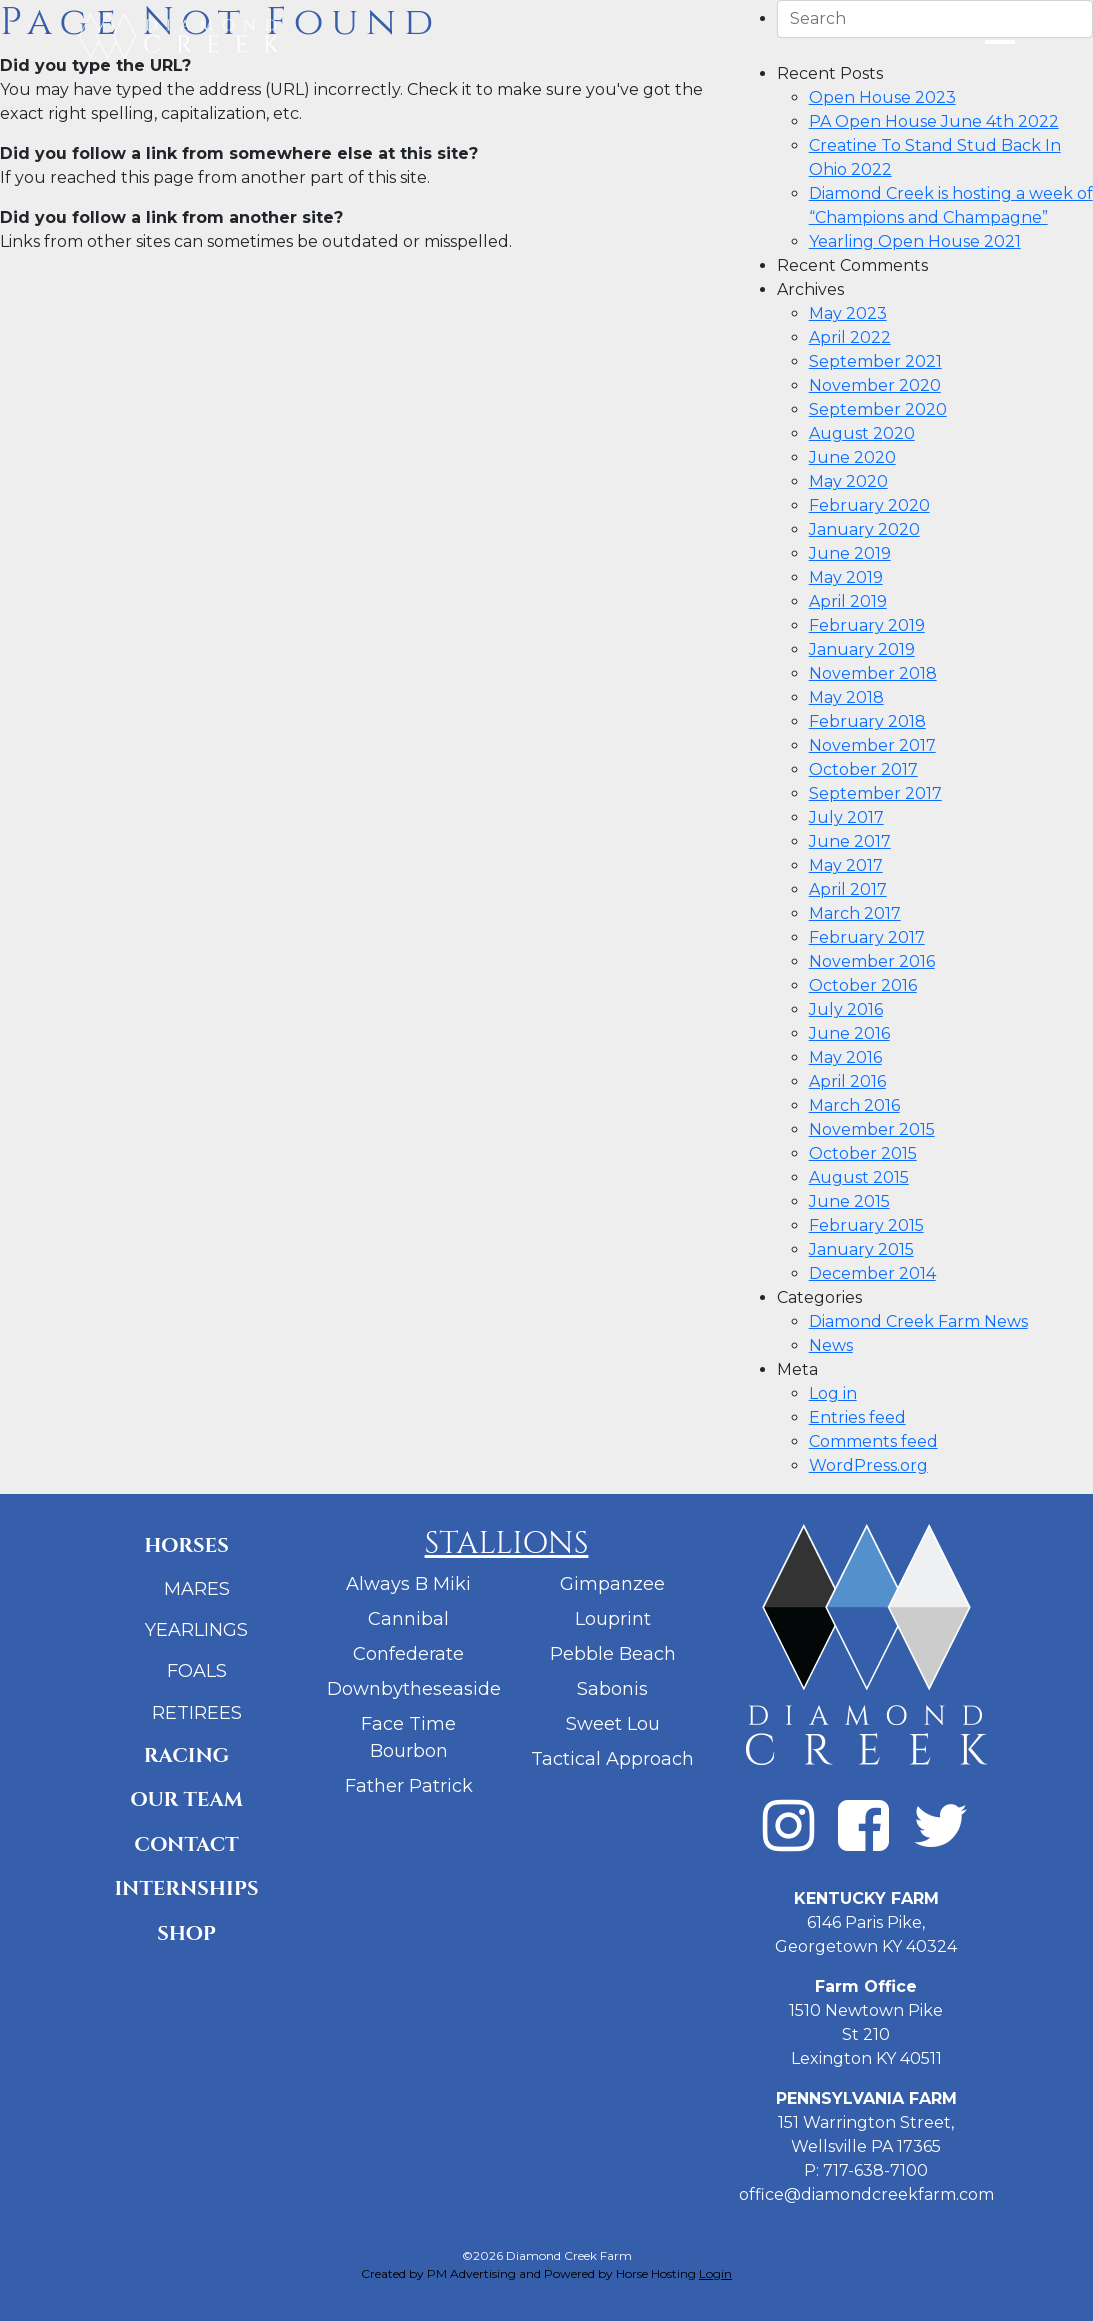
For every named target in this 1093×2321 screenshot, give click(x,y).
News (831, 1345)
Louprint (613, 1619)
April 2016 (847, 1081)
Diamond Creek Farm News (918, 1321)
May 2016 (845, 1057)
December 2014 (872, 1273)
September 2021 (875, 361)
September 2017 (875, 793)
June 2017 (850, 841)
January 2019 (862, 649)
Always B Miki (408, 1584)
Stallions (507, 1544)
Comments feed (873, 1441)
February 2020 (869, 505)
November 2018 (873, 673)
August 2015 (859, 1177)
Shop (186, 1933)
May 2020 (848, 481)
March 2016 (854, 1105)
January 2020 (864, 529)
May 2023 (848, 313)
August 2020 (862, 433)
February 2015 (866, 1225)
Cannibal (408, 1619)
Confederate (408, 1654)
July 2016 (846, 1009)
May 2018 (846, 697)
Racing (186, 1755)
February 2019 (867, 625)
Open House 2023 (882, 97)
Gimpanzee (612, 1584)
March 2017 (855, 913)
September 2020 (878, 409)
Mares (197, 1589)
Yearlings (196, 1630)
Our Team (186, 1799)
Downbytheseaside (414, 1689)
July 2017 (846, 817)
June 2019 (850, 553)
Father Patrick (409, 1786)
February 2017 (867, 937)
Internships (186, 1888)
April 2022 (850, 337)
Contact (186, 1844)
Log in (833, 1393)
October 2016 (863, 985)
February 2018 (867, 721)
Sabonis (612, 1689)
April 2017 (848, 889)
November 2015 (872, 1129)
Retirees (197, 1713)
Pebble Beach (613, 1654)
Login (715, 2273)
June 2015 (849, 1201)
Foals (197, 1671)
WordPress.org (868, 1465)
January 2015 (861, 1249)
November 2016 (872, 961)
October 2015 (863, 1153)
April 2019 (848, 601)
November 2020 (875, 385)
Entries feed (857, 1417)
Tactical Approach (612, 1759)
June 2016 (849, 1033)
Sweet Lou (613, 1724)
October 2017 (863, 769)
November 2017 (872, 745)
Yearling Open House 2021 (915, 241)
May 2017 (846, 865)
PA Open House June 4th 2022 (934, 121)
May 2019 (846, 577)
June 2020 (852, 457)
